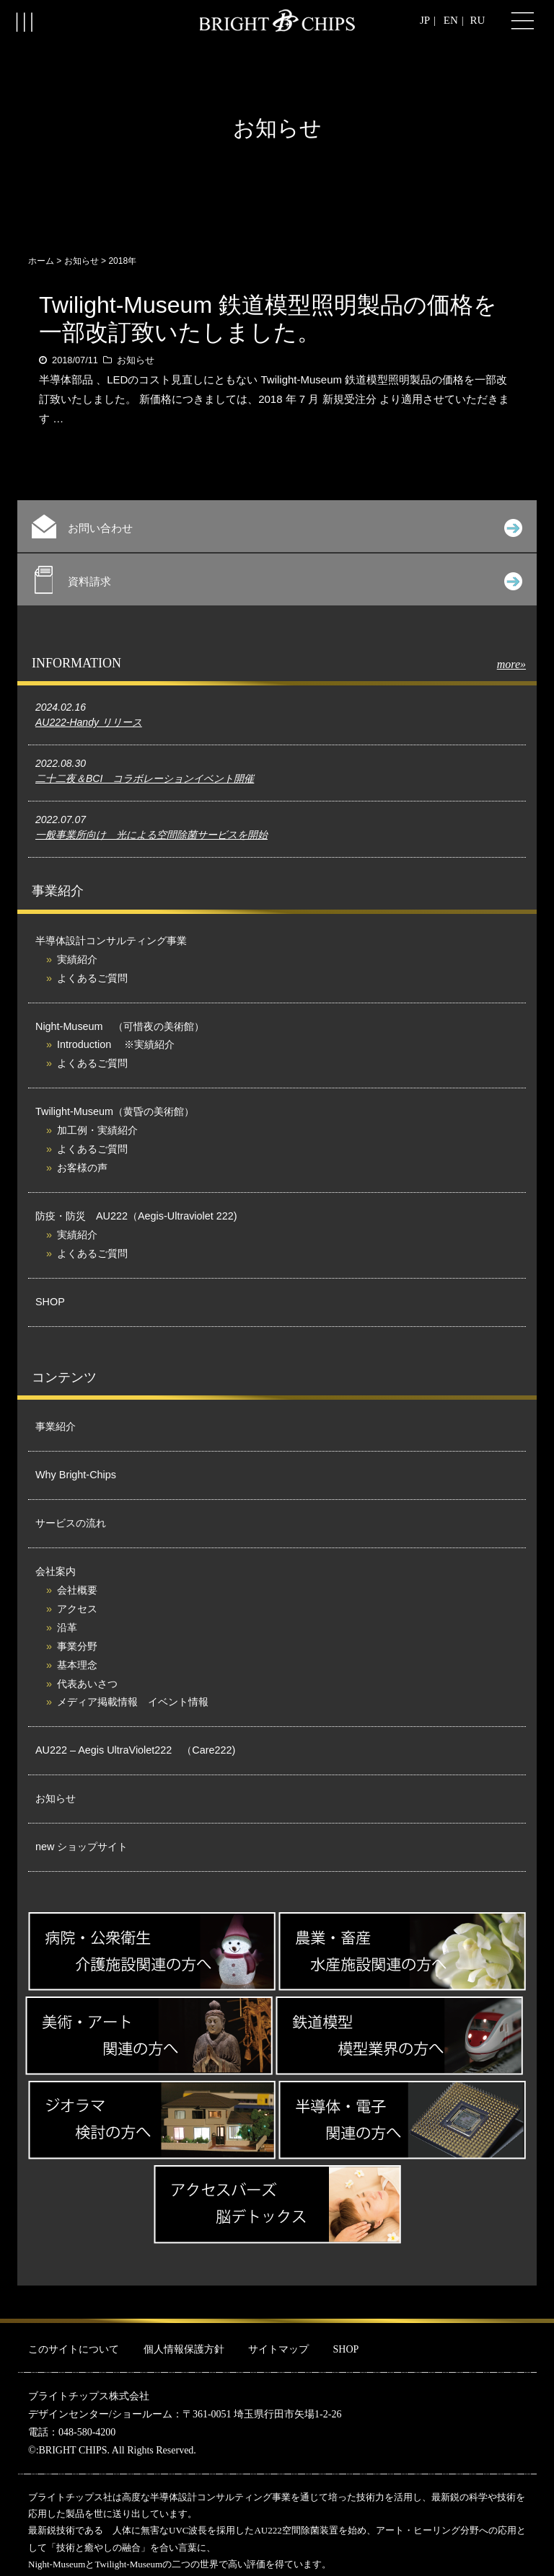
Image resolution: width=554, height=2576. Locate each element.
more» (511, 664)
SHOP (50, 1301)
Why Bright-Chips (75, 1474)
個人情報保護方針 (184, 2349)
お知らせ (81, 261)
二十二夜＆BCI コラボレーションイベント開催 (144, 778)
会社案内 (55, 1571)
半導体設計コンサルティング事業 (111, 940)
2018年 (122, 261)
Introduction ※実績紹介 (116, 1044)
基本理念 (77, 1665)
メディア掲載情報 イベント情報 (132, 1701)
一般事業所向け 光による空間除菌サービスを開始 (151, 834)
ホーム (41, 261)
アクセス (77, 1609)
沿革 (67, 1627)
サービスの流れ (70, 1523)
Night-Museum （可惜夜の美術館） (119, 1026)
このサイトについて (73, 2349)
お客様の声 (82, 1167)
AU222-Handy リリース (88, 722)
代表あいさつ (87, 1683)
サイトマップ (278, 2349)
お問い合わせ (277, 526)
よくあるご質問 (92, 978)
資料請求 (278, 580)
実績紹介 (77, 959)
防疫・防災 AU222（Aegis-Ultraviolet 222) (136, 1216)
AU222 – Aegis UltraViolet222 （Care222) (135, 1750)
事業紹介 (55, 1426)
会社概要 (77, 1590)
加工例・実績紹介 (97, 1130)
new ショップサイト (81, 1846)
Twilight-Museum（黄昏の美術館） (114, 1111)
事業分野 (77, 1646)
